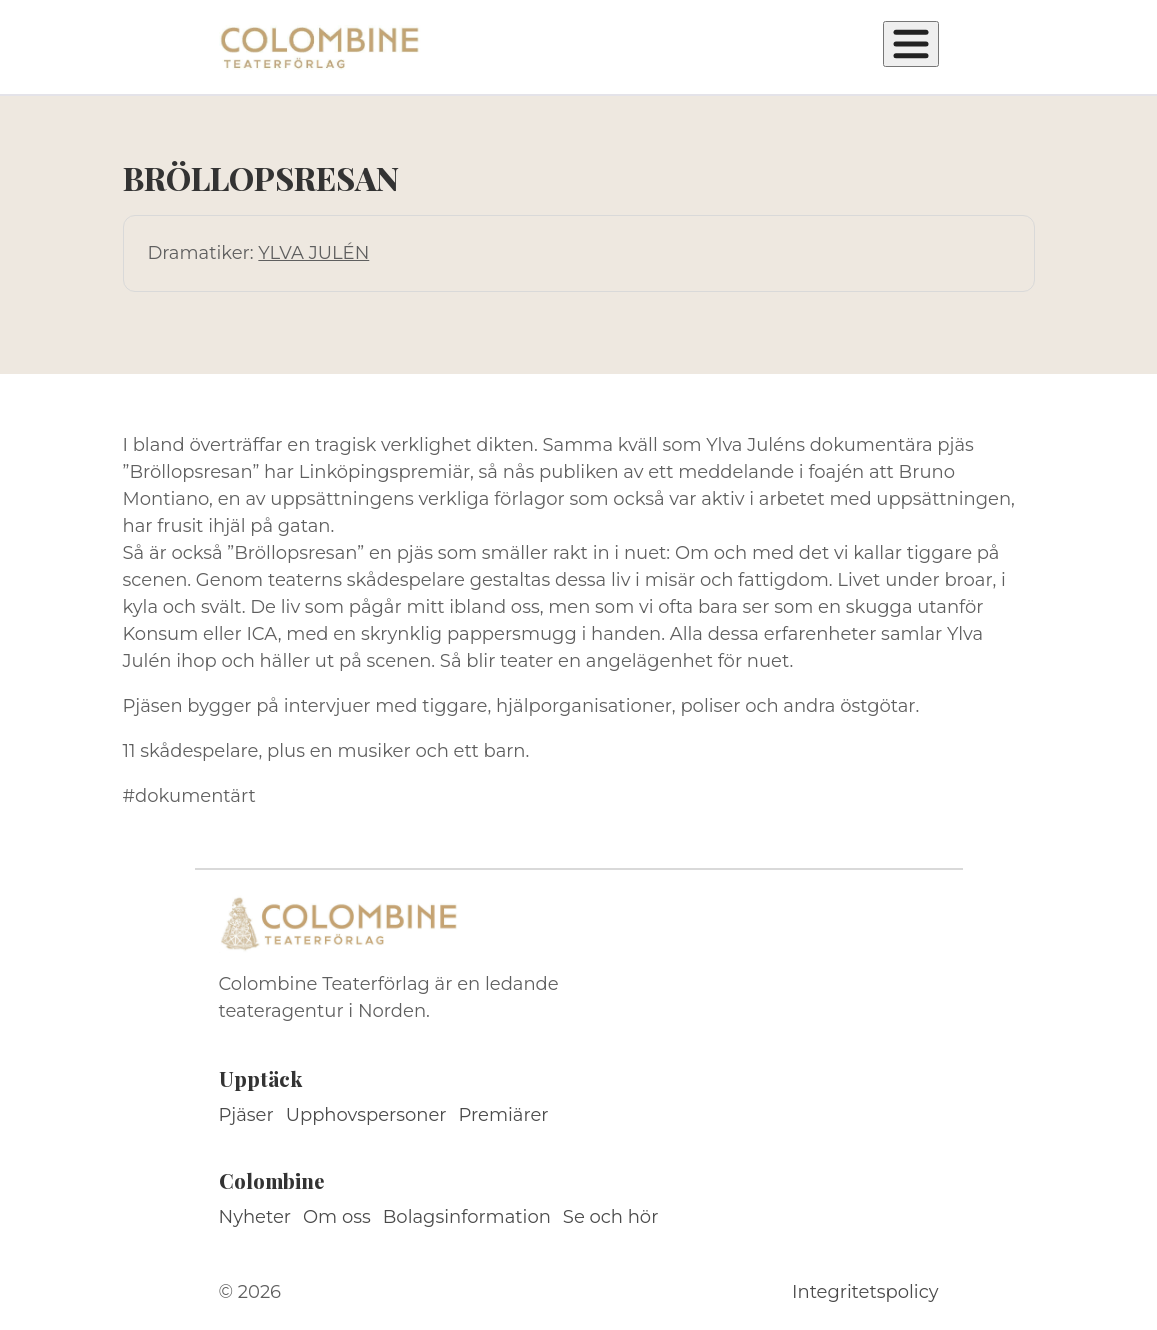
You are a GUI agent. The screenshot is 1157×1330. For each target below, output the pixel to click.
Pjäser (246, 1115)
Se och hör (611, 1217)
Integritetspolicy (865, 1292)
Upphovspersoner (366, 1115)
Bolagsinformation (467, 1217)
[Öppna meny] (911, 44)
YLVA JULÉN (313, 253)
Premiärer (504, 1115)
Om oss (337, 1217)
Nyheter (255, 1217)
